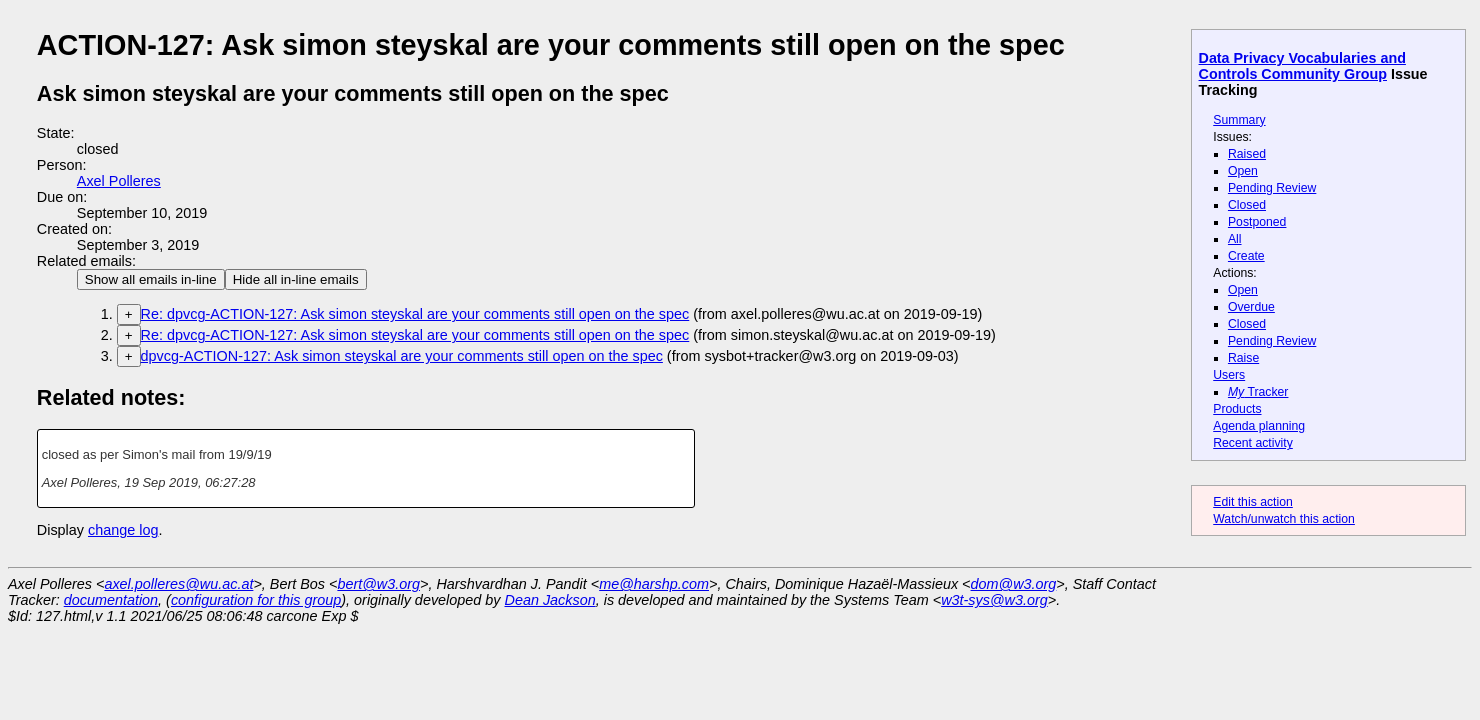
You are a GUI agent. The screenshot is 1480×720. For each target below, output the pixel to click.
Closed (1247, 205)
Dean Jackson (550, 600)
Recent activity (1253, 443)
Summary (1239, 120)
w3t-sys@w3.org (994, 600)
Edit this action (1253, 502)
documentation (111, 600)
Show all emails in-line (151, 279)
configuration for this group (256, 600)
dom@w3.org (1014, 584)
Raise (1243, 358)
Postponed (1257, 222)
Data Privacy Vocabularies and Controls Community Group (1302, 66)
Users (1229, 375)
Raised (1247, 154)
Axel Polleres (119, 181)
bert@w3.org (378, 584)
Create (1246, 256)
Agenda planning (1259, 426)
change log (123, 530)
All (1235, 239)
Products (1237, 409)
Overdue (1251, 307)
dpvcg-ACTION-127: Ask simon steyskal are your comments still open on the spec (402, 356)
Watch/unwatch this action (1284, 519)
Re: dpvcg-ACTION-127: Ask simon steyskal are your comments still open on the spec (415, 314)
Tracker (1258, 392)
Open (1243, 171)
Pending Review (1272, 188)
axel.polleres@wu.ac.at (178, 584)
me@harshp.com (654, 584)
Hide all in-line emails (296, 279)
